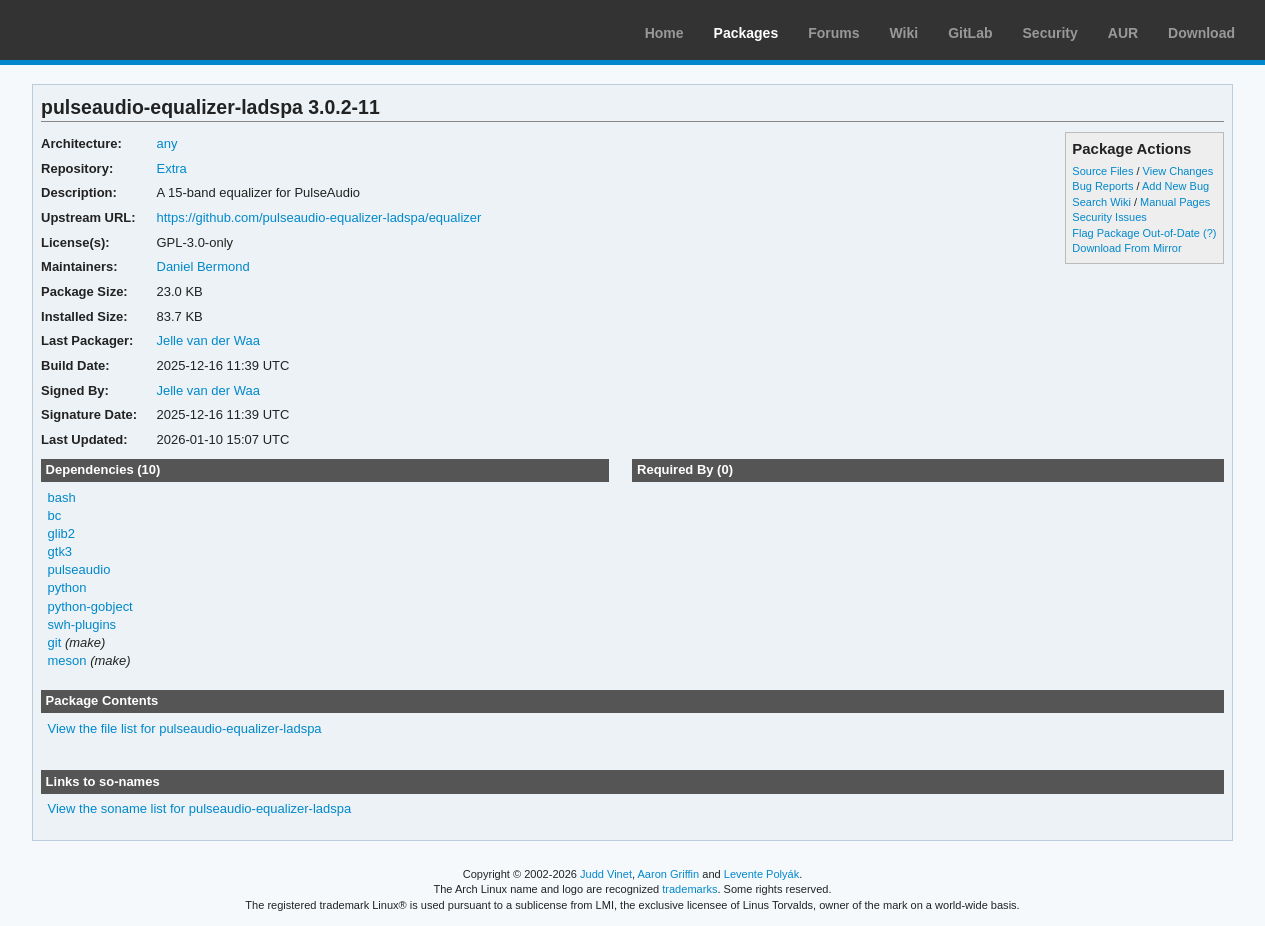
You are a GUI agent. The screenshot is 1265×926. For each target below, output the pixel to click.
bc (55, 515)
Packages (746, 33)
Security (1050, 33)
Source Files (1102, 171)
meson (67, 660)
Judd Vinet (606, 874)
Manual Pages (1175, 202)
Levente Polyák (761, 874)
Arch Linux (110, 30)
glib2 (61, 533)
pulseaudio (79, 569)
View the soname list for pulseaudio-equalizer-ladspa (200, 808)
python (67, 587)
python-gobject (90, 606)
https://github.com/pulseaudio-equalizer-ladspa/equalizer (319, 217)
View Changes (1178, 171)
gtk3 (60, 551)
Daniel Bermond (203, 266)
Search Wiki (1101, 202)
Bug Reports (1102, 186)
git (55, 642)
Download (1201, 33)
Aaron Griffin (668, 874)
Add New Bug (1175, 186)
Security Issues (1109, 217)
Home (664, 33)
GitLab (970, 33)
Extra (172, 168)
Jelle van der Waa (208, 340)
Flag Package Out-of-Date (1136, 233)
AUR (1123, 33)
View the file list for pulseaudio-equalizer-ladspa (185, 728)
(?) (1209, 233)
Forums (833, 33)
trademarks (689, 889)
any (167, 143)
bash (62, 497)
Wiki (904, 33)
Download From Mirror (1126, 248)
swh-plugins (82, 624)
